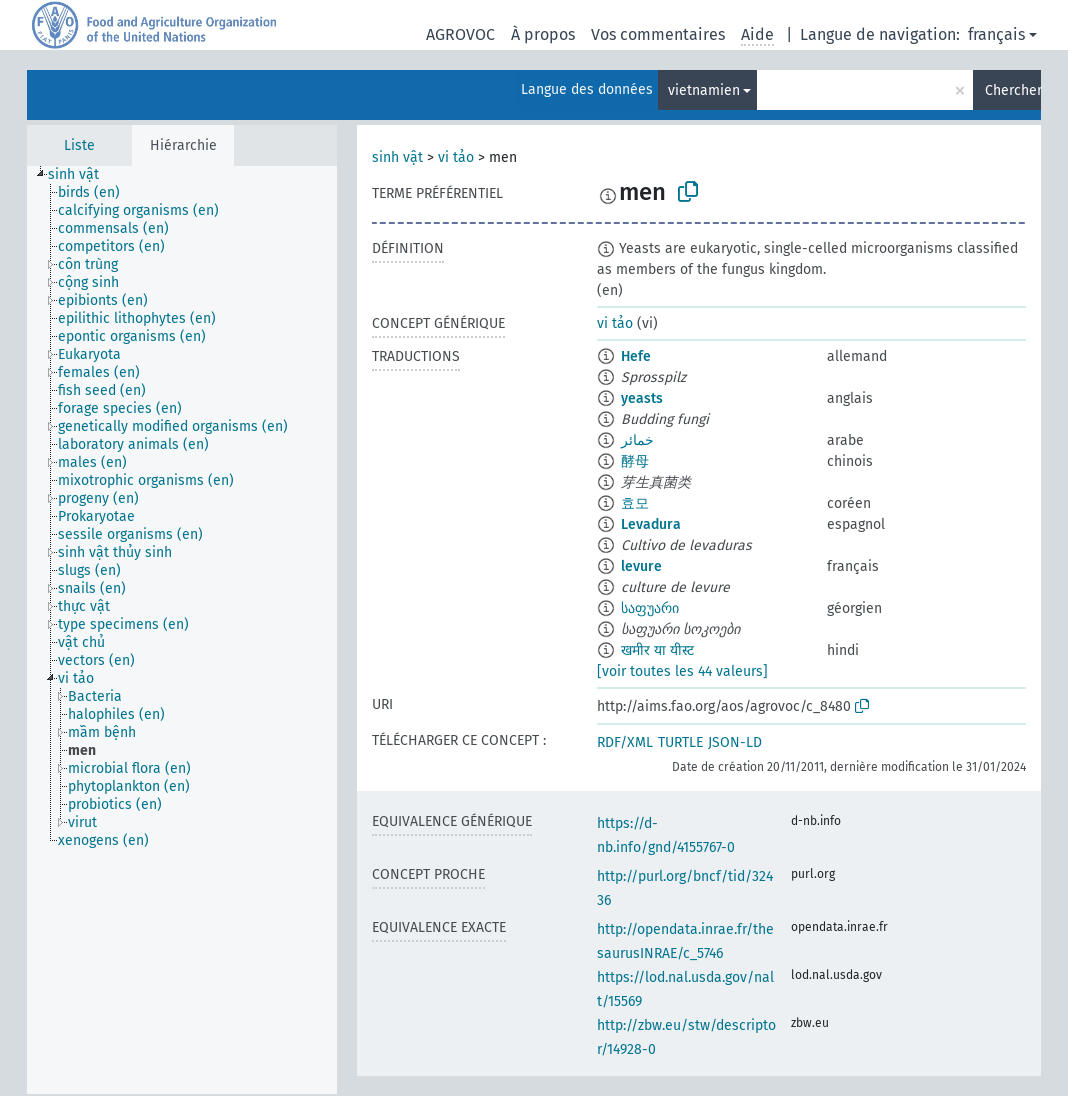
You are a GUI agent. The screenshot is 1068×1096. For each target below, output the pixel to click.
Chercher (1013, 90)
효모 (635, 503)
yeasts (642, 398)
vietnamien (704, 90)
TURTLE (680, 742)
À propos (543, 34)
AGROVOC (460, 34)
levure (641, 566)
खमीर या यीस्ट (657, 650)
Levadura (651, 524)
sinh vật (397, 157)
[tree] (182, 630)
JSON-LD (735, 742)
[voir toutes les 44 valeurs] (682, 671)
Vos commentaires (658, 34)
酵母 (635, 461)
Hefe (636, 356)
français (996, 34)
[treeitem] (82, 175)
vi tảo (456, 157)
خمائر (637, 440)
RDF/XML (625, 742)
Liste (79, 145)
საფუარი (650, 608)
